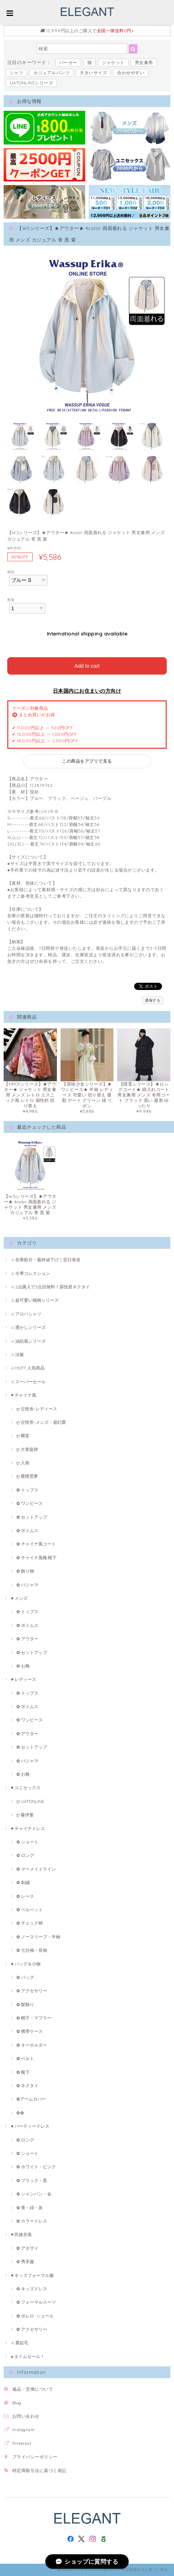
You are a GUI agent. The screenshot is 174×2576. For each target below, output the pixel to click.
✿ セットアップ (31, 1517)
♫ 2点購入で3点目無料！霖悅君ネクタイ (50, 1286)
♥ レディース (23, 1679)
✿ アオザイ (27, 2248)
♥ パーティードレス (30, 2126)
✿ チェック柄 (29, 1923)
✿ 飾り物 (25, 1571)
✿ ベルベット (29, 1909)
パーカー (68, 62)
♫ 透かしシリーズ (28, 1327)
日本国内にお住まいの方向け (87, 691)
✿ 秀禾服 (25, 2261)
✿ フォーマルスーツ (36, 2302)
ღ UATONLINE (30, 1801)
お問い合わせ (26, 2416)
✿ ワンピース (29, 1503)
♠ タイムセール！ (28, 2356)
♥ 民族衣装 (21, 2234)
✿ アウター (27, 1638)
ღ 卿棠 (22, 1435)
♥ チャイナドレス (28, 1828)
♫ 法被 (17, 1354)
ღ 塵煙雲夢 (27, 1476)
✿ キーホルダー (31, 2045)
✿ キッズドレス (31, 2288)
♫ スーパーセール (28, 1381)
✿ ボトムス (27, 1530)
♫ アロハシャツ (26, 1314)
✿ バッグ (25, 1977)
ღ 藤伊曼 (25, 1814)
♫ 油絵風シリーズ (28, 1341)
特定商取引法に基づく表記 (39, 2470)
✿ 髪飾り (25, 2004)
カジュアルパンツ (51, 72)
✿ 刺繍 (23, 1882)
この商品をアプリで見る (87, 761)
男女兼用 (144, 62)
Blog (16, 2402)
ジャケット (113, 62)
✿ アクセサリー (31, 1990)
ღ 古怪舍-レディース (36, 1408)
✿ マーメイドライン (36, 1869)
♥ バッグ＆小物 (26, 1964)
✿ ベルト (25, 2058)
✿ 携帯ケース (29, 2031)
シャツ (16, 72)
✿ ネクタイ (27, 2085)
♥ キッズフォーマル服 (32, 2275)
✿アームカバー (31, 2099)
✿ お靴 (23, 1666)
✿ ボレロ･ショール (35, 2316)
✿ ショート (27, 1842)
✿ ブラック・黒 (31, 2180)
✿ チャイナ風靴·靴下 (36, 1557)
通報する (152, 1000)
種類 (11, 572)
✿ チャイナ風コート (36, 1544)
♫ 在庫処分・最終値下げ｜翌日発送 (45, 1259)
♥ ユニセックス (26, 1787)
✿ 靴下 (23, 2072)
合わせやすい (130, 72)
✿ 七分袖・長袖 (31, 1950)
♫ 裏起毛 (19, 2342)
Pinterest (21, 2443)
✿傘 (20, 2112)
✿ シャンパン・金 (33, 2194)
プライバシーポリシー (35, 2456)
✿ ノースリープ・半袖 (38, 1936)
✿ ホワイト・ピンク (36, 2166)
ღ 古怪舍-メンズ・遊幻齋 (41, 1422)
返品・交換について (32, 2389)
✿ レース (25, 1896)
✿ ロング (25, 1855)
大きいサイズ (93, 72)
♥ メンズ (19, 1598)
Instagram (23, 2429)
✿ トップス (27, 1490)
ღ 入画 (22, 1462)
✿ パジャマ (27, 1584)
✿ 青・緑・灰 (29, 2207)
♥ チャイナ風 (23, 1395)
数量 (11, 599)
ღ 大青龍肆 (27, 1449)
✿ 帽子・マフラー (33, 2018)
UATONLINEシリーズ (31, 82)
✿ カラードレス (31, 2221)
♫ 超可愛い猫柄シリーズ (35, 1300)
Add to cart (87, 666)
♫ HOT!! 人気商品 (28, 1368)
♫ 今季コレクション (30, 1273)
